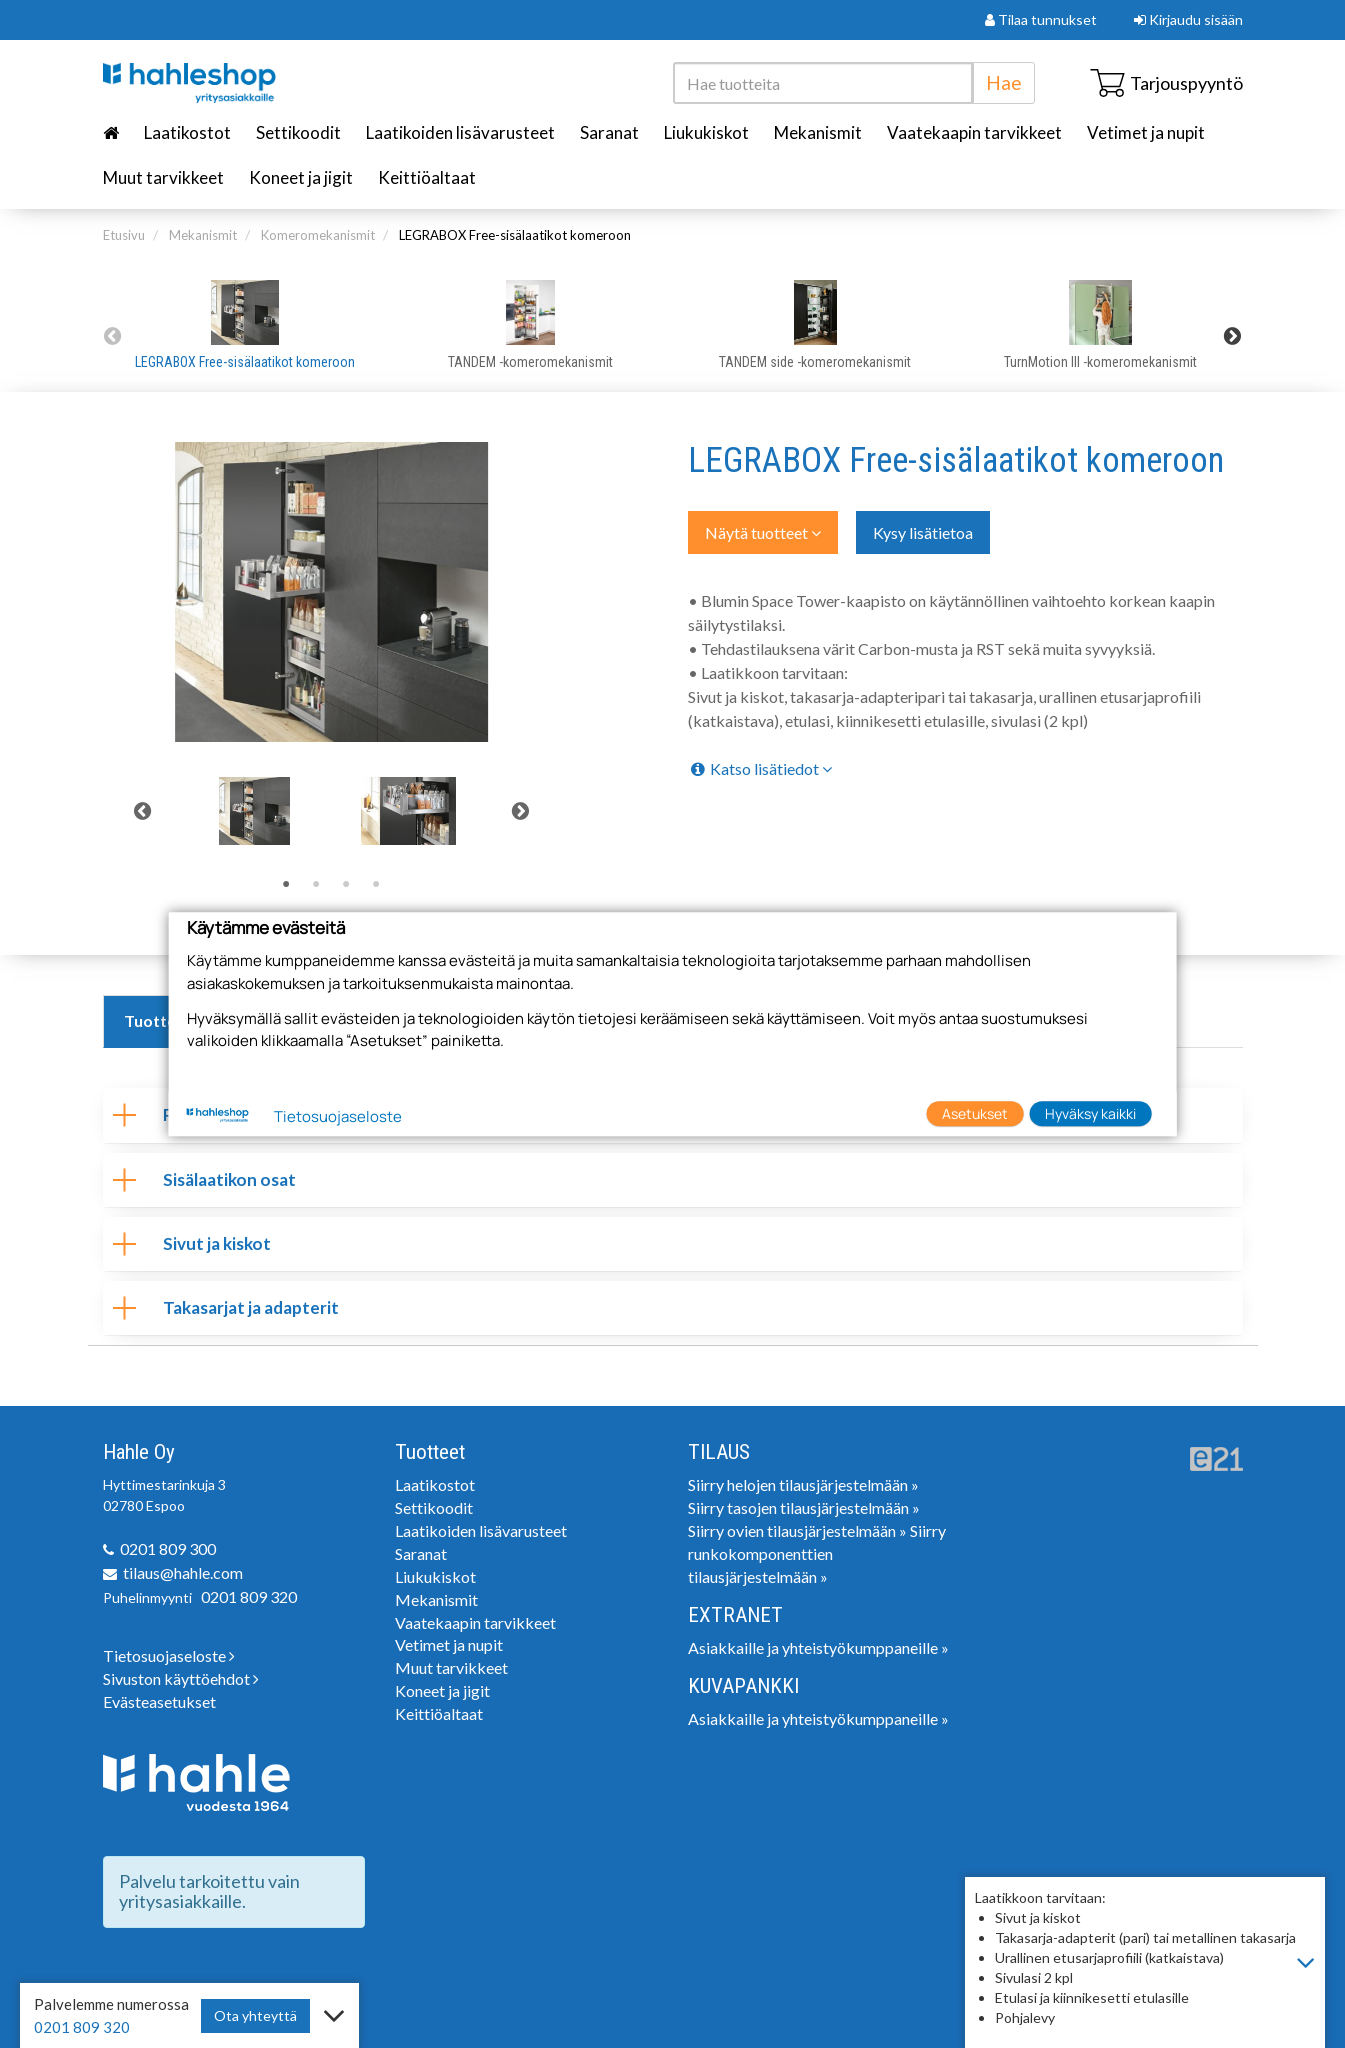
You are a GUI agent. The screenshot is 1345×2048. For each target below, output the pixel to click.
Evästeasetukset (159, 1701)
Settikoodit (298, 132)
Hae (1004, 82)
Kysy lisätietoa (923, 532)
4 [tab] (376, 885)
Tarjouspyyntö (1166, 83)
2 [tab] (316, 885)
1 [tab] (286, 885)
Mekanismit (818, 132)
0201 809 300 (168, 1548)
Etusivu (124, 235)
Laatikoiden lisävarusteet (460, 132)
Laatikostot (187, 132)
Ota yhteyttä (255, 2015)
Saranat (609, 132)
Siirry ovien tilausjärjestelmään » (797, 1530)
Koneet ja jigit (301, 177)
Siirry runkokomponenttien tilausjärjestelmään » (817, 1553)
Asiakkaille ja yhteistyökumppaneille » (818, 1647)
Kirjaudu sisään (1188, 19)
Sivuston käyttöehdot (181, 1678)
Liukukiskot (706, 132)
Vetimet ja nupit (1146, 132)
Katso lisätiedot (760, 768)
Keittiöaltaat (427, 177)
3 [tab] (346, 885)
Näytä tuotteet (763, 532)
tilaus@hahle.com (183, 1572)
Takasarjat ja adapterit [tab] (226, 1307)
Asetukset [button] (975, 1113)
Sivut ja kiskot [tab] (192, 1243)
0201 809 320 (249, 1596)
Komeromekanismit (318, 235)
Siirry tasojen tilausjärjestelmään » (804, 1507)
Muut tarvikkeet (163, 177)
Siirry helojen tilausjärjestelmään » (803, 1484)
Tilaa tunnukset (1041, 19)
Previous (113, 336)
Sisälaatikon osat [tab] (204, 1179)
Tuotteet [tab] (158, 1020)
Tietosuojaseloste (169, 1655)
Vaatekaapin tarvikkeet (974, 132)
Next (1233, 336)
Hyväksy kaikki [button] (1090, 1113)
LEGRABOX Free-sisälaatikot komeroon (515, 235)
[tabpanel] (255, 811)
